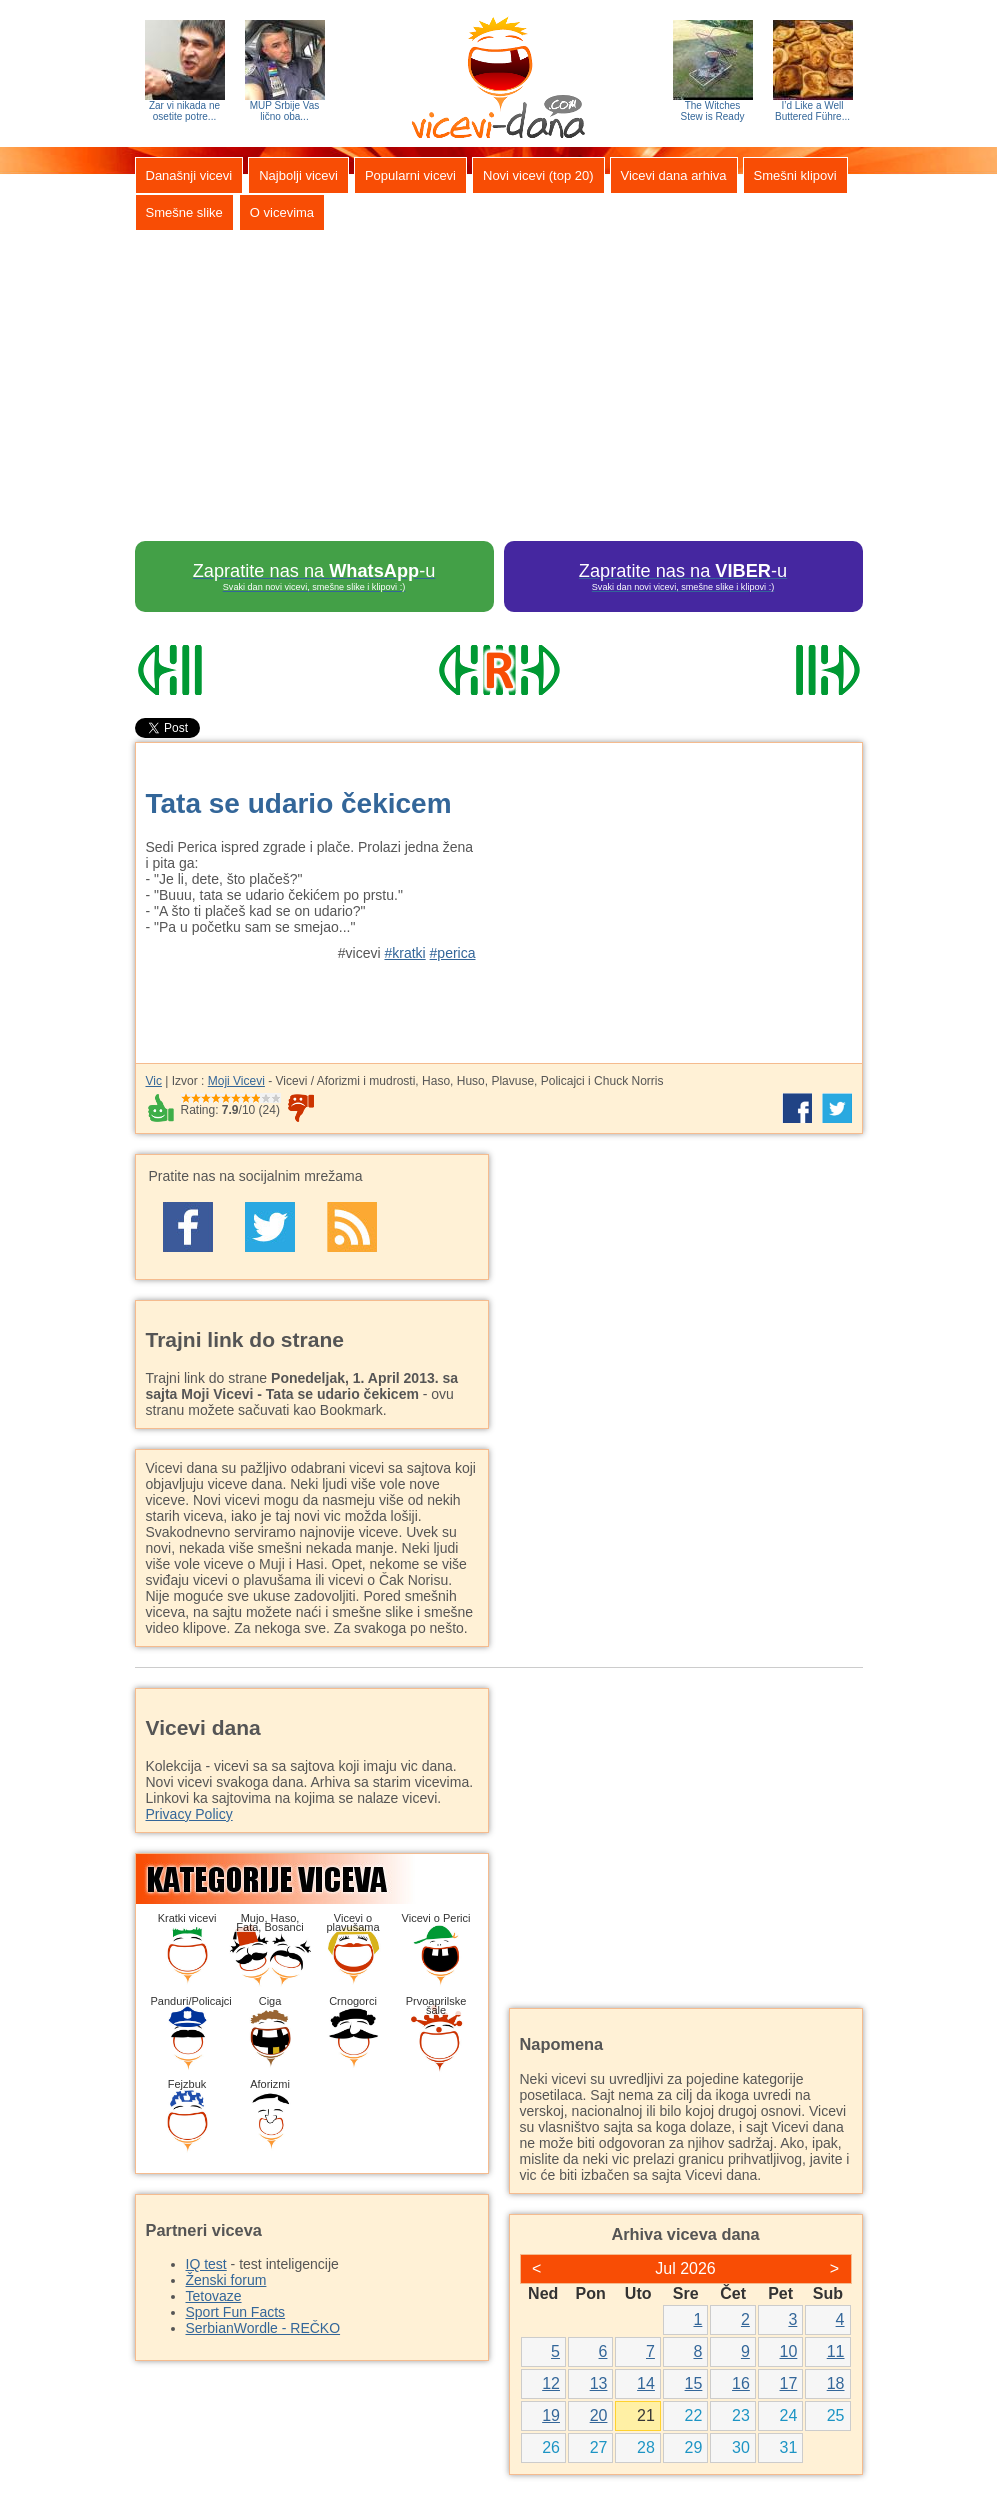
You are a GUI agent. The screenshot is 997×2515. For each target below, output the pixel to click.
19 (551, 2415)
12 (551, 2383)
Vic (154, 1081)
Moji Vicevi (236, 1081)
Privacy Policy (189, 1814)
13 (599, 2383)
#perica (453, 953)
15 (694, 2383)
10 (789, 2351)
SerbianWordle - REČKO (263, 2328)
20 (599, 2415)
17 (789, 2383)
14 (646, 2383)
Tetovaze (214, 2296)
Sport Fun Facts (236, 2312)
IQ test (206, 2264)
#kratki (404, 953)
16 (741, 2383)
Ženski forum (226, 2280)
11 (836, 2351)
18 (836, 2383)
